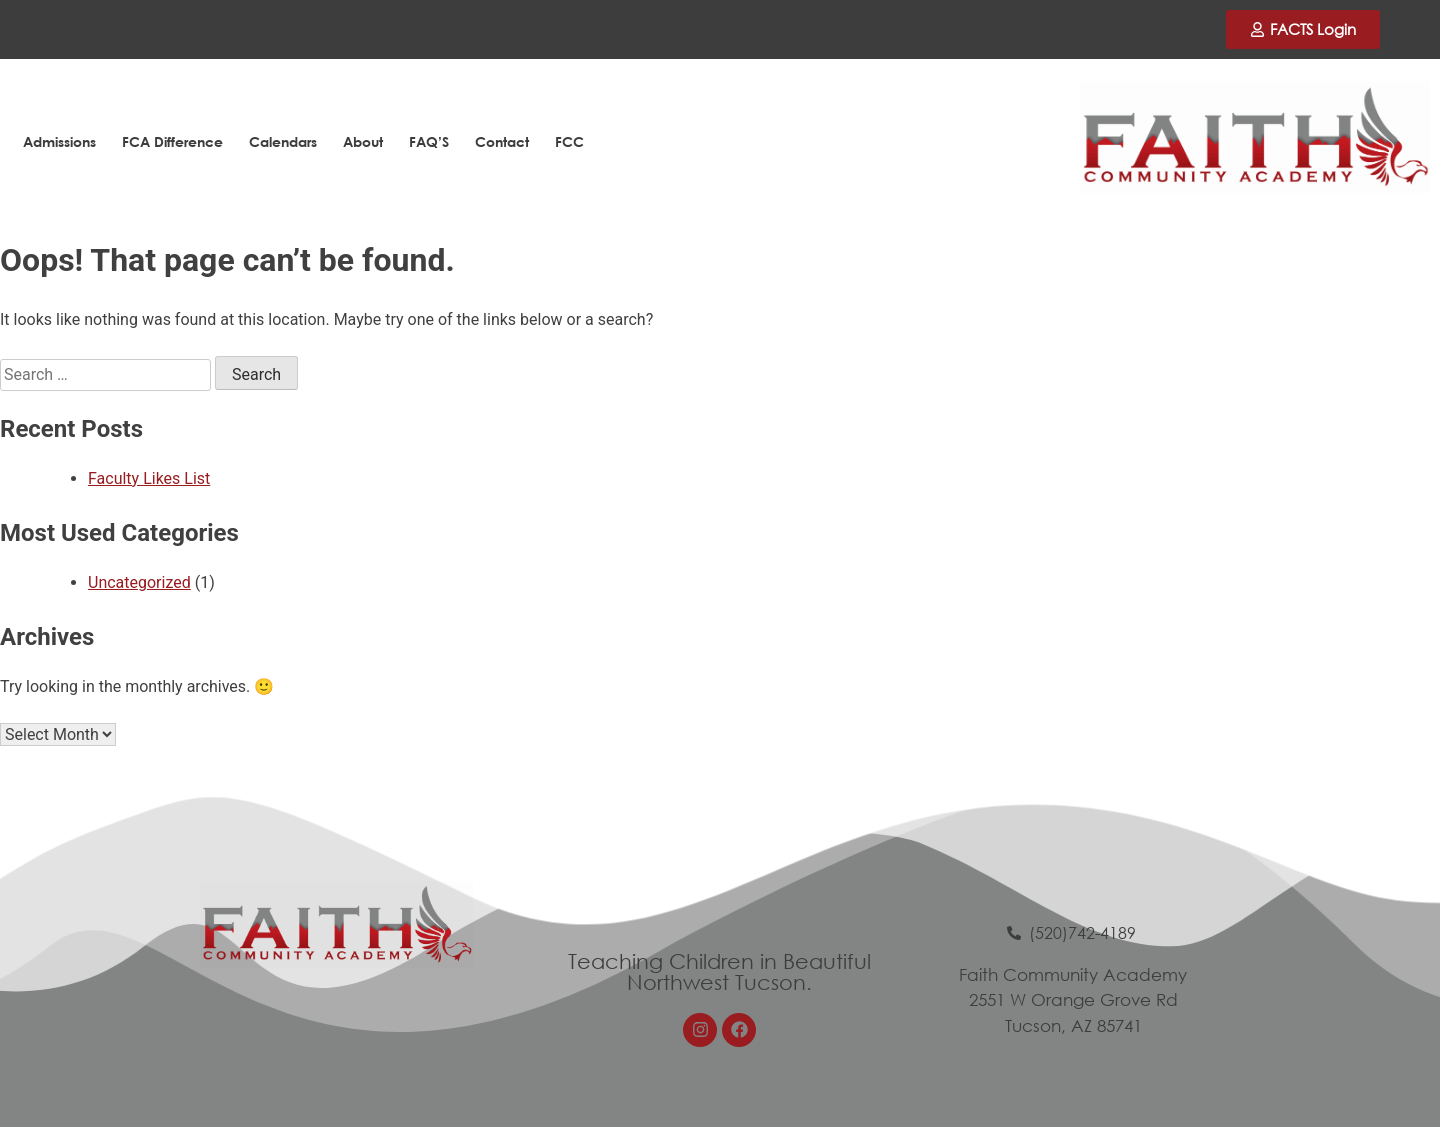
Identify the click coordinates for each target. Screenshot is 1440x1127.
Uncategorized (139, 582)
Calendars (283, 141)
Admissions (59, 141)
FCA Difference (172, 141)
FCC (569, 141)
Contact (502, 141)
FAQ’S (429, 141)
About (363, 141)
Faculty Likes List (149, 478)
